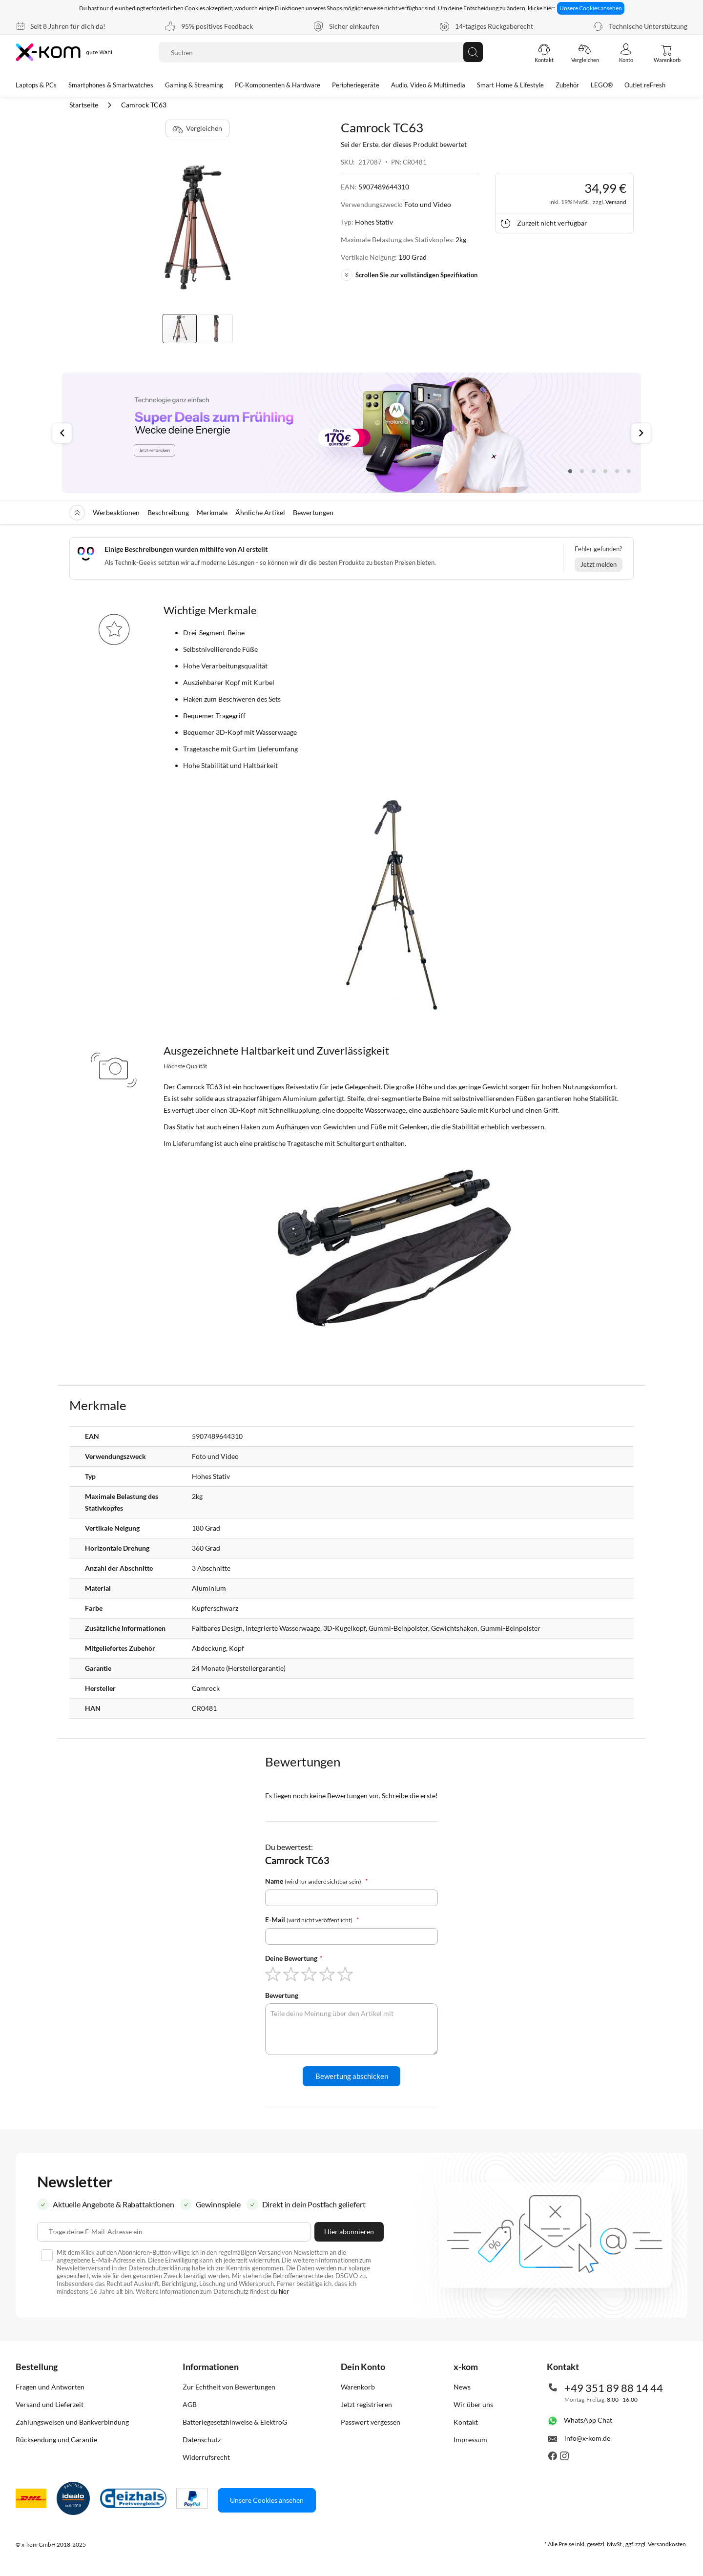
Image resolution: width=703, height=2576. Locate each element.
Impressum (470, 2439)
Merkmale (212, 512)
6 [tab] (629, 471)
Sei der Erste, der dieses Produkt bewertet (404, 144)
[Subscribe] (349, 2232)
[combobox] (321, 52)
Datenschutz (202, 2439)
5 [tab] (617, 471)
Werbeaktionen (116, 512)
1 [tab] (570, 471)
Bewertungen (313, 512)
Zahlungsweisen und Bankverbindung (72, 2422)
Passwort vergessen (370, 2422)
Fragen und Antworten (50, 2387)
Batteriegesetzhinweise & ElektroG (235, 2422)
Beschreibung (168, 512)
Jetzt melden (598, 564)
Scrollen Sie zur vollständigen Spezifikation (409, 275)
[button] (216, 328)
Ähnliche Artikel (260, 512)
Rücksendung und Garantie (56, 2439)
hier (284, 2291)
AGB (190, 2404)
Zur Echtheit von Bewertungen (229, 2387)
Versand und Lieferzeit (49, 2404)
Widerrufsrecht (206, 2457)
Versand (615, 202)
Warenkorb (358, 2387)
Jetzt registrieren (366, 2404)
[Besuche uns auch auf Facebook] (552, 2457)
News (462, 2387)
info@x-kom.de (587, 2438)
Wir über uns (473, 2404)
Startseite (84, 105)
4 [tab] (605, 471)
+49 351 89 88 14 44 (613, 2387)
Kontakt (466, 2422)
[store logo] (65, 52)
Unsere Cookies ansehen (590, 8)
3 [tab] (594, 471)
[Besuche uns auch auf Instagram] (564, 2457)
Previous (62, 433)
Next (641, 433)
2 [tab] (582, 471)
